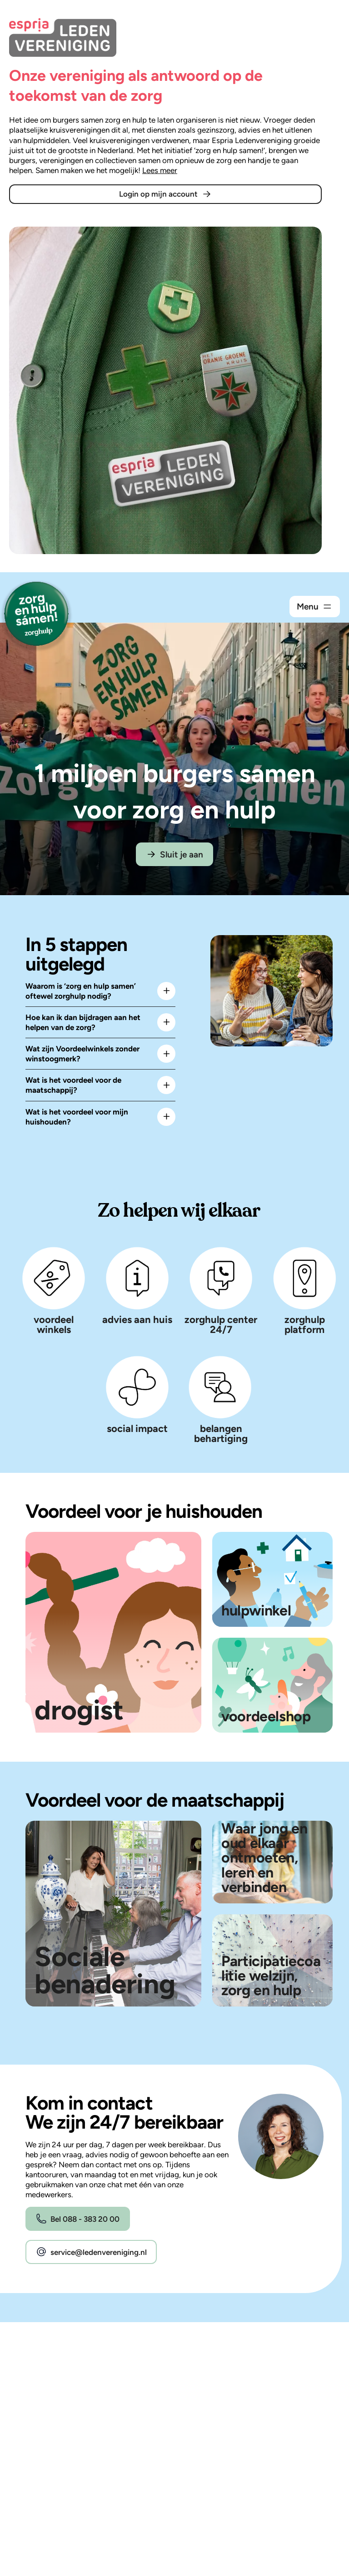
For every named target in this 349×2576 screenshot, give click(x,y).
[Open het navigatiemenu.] (314, 606)
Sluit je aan (174, 854)
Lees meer (159, 170)
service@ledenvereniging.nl (90, 2252)
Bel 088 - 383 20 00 (77, 2218)
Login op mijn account (165, 194)
